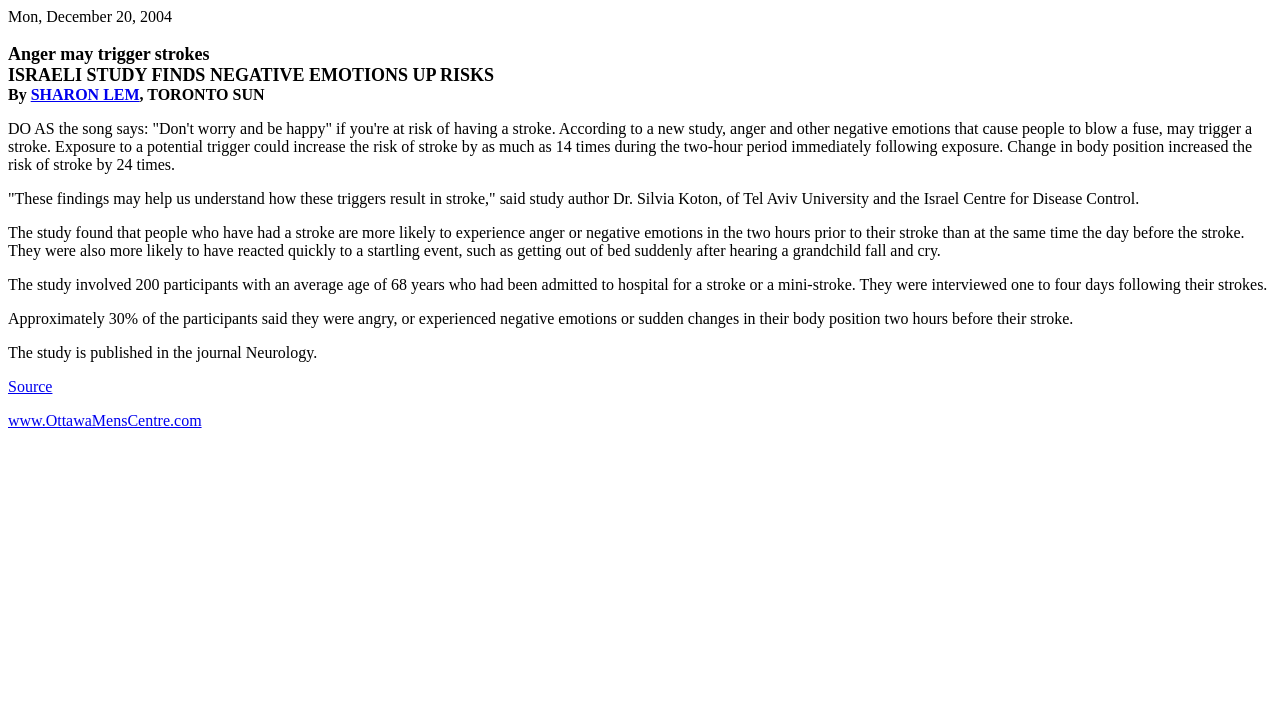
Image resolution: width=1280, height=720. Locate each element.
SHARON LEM (85, 94)
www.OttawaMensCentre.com (105, 420)
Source (30, 386)
